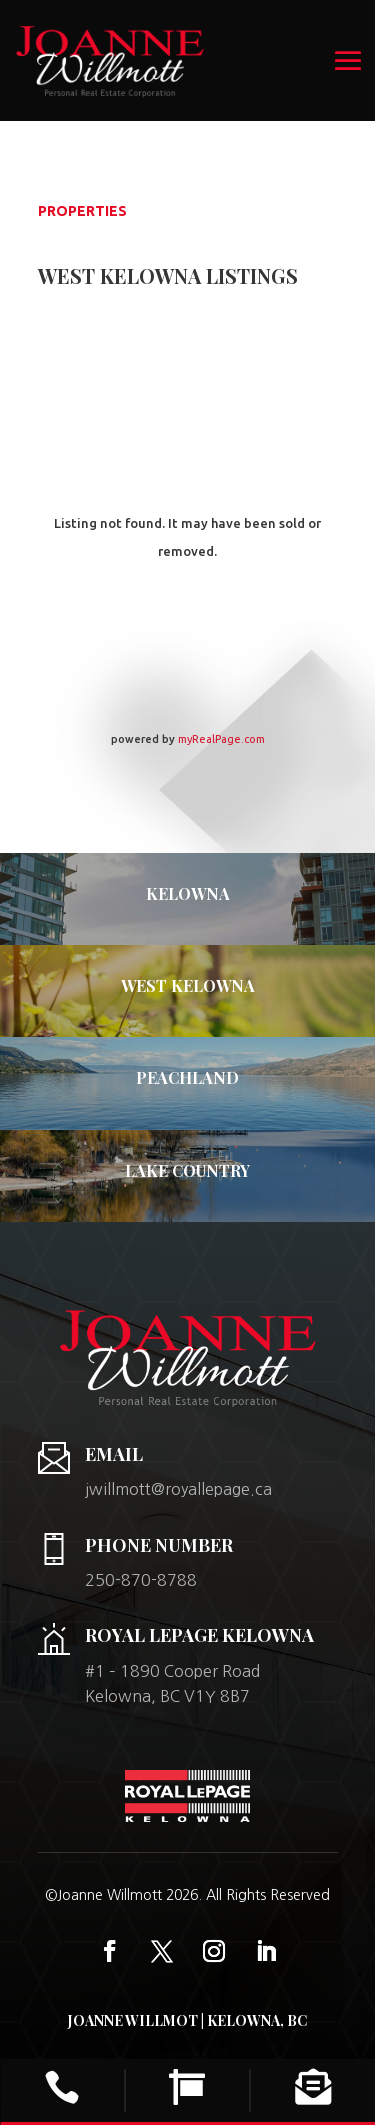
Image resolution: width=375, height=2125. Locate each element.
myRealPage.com (221, 739)
